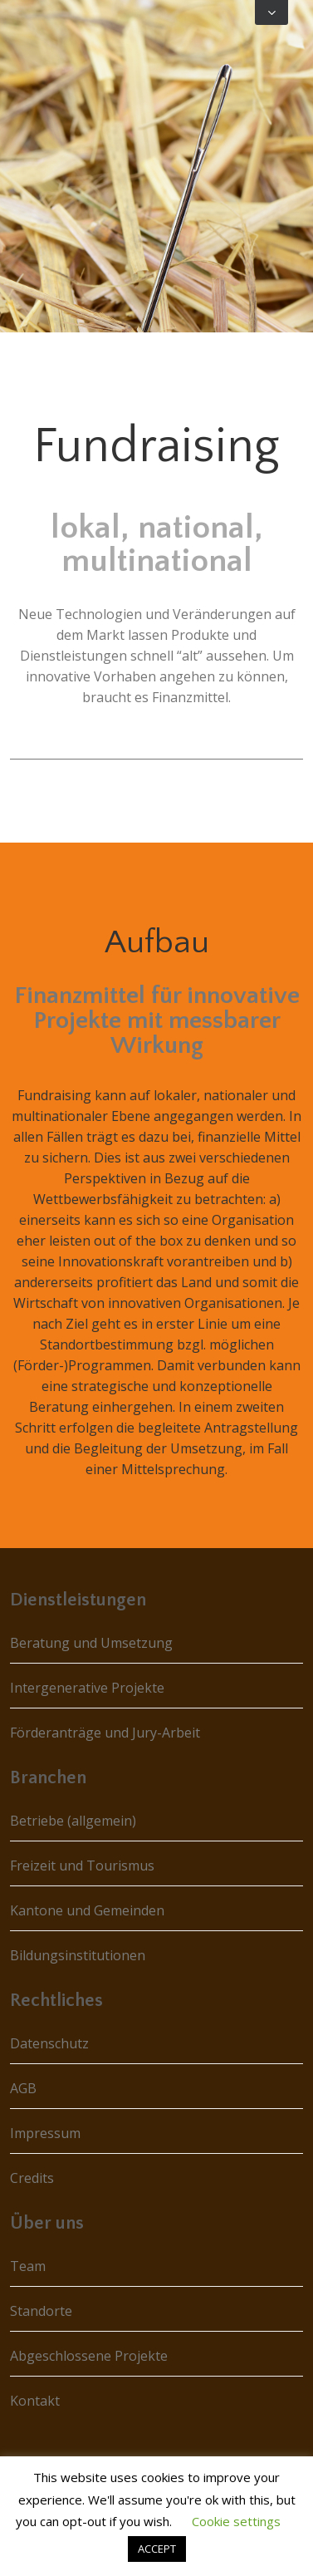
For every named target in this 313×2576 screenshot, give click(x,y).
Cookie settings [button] (236, 2521)
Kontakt (35, 2401)
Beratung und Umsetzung (91, 1643)
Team (28, 2266)
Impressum (45, 2133)
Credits (32, 2178)
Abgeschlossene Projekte (89, 2356)
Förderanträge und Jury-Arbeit (105, 1732)
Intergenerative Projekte (87, 1688)
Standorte (41, 2311)
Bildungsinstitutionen (77, 1955)
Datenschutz (49, 2043)
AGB (23, 2088)
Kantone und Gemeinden (87, 1910)
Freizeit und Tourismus (82, 1865)
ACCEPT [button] (157, 2548)
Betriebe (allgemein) (73, 1821)
